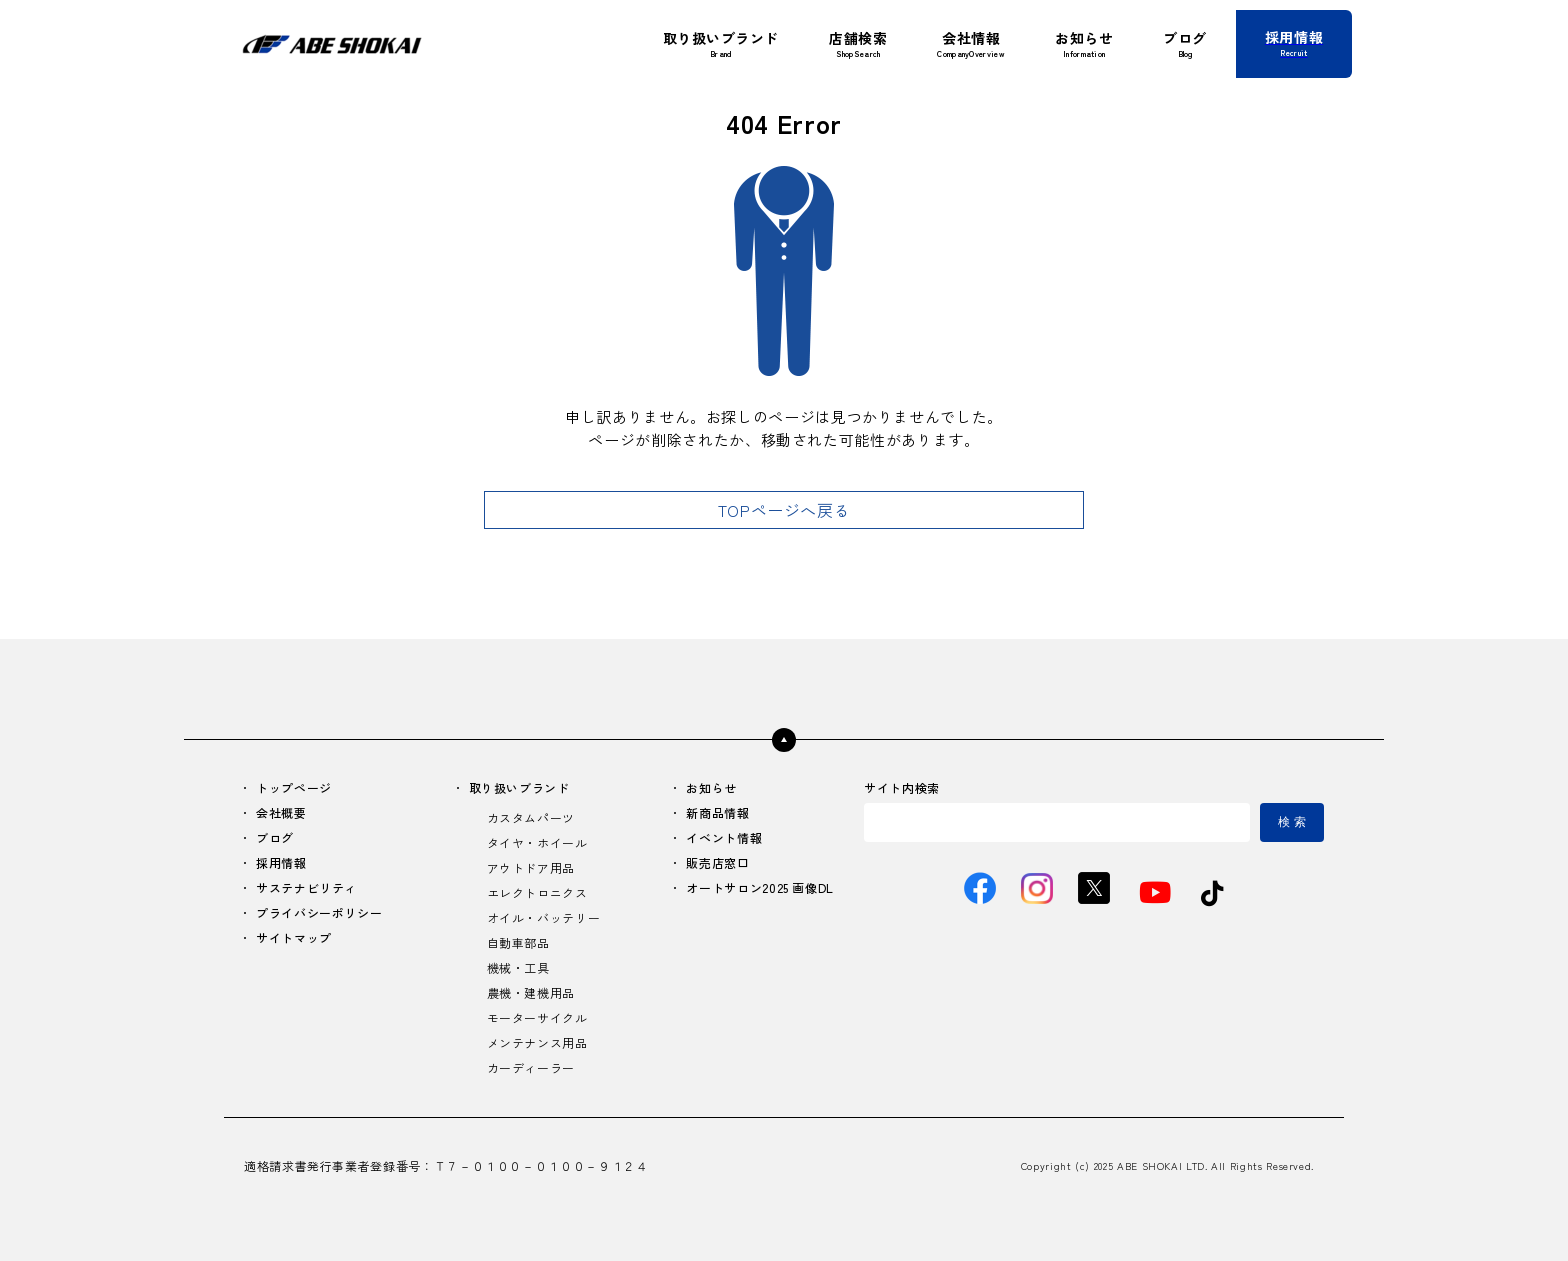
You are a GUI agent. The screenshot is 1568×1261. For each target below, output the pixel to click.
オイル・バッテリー (544, 917)
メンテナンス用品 (537, 1042)
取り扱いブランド (519, 787)
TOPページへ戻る (784, 510)
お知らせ (711, 787)
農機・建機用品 (531, 992)
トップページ (294, 787)
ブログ (275, 837)
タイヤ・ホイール (537, 842)
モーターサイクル (537, 1017)
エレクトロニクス (537, 892)
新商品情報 (717, 812)
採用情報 (281, 862)
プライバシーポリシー (319, 912)
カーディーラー (531, 1067)
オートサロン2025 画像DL (760, 887)
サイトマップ (294, 937)
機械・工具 (518, 967)
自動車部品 (518, 942)
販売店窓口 (717, 862)
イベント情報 (724, 837)
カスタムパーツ (531, 817)
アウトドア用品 (531, 867)
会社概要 (281, 812)
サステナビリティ (306, 887)
